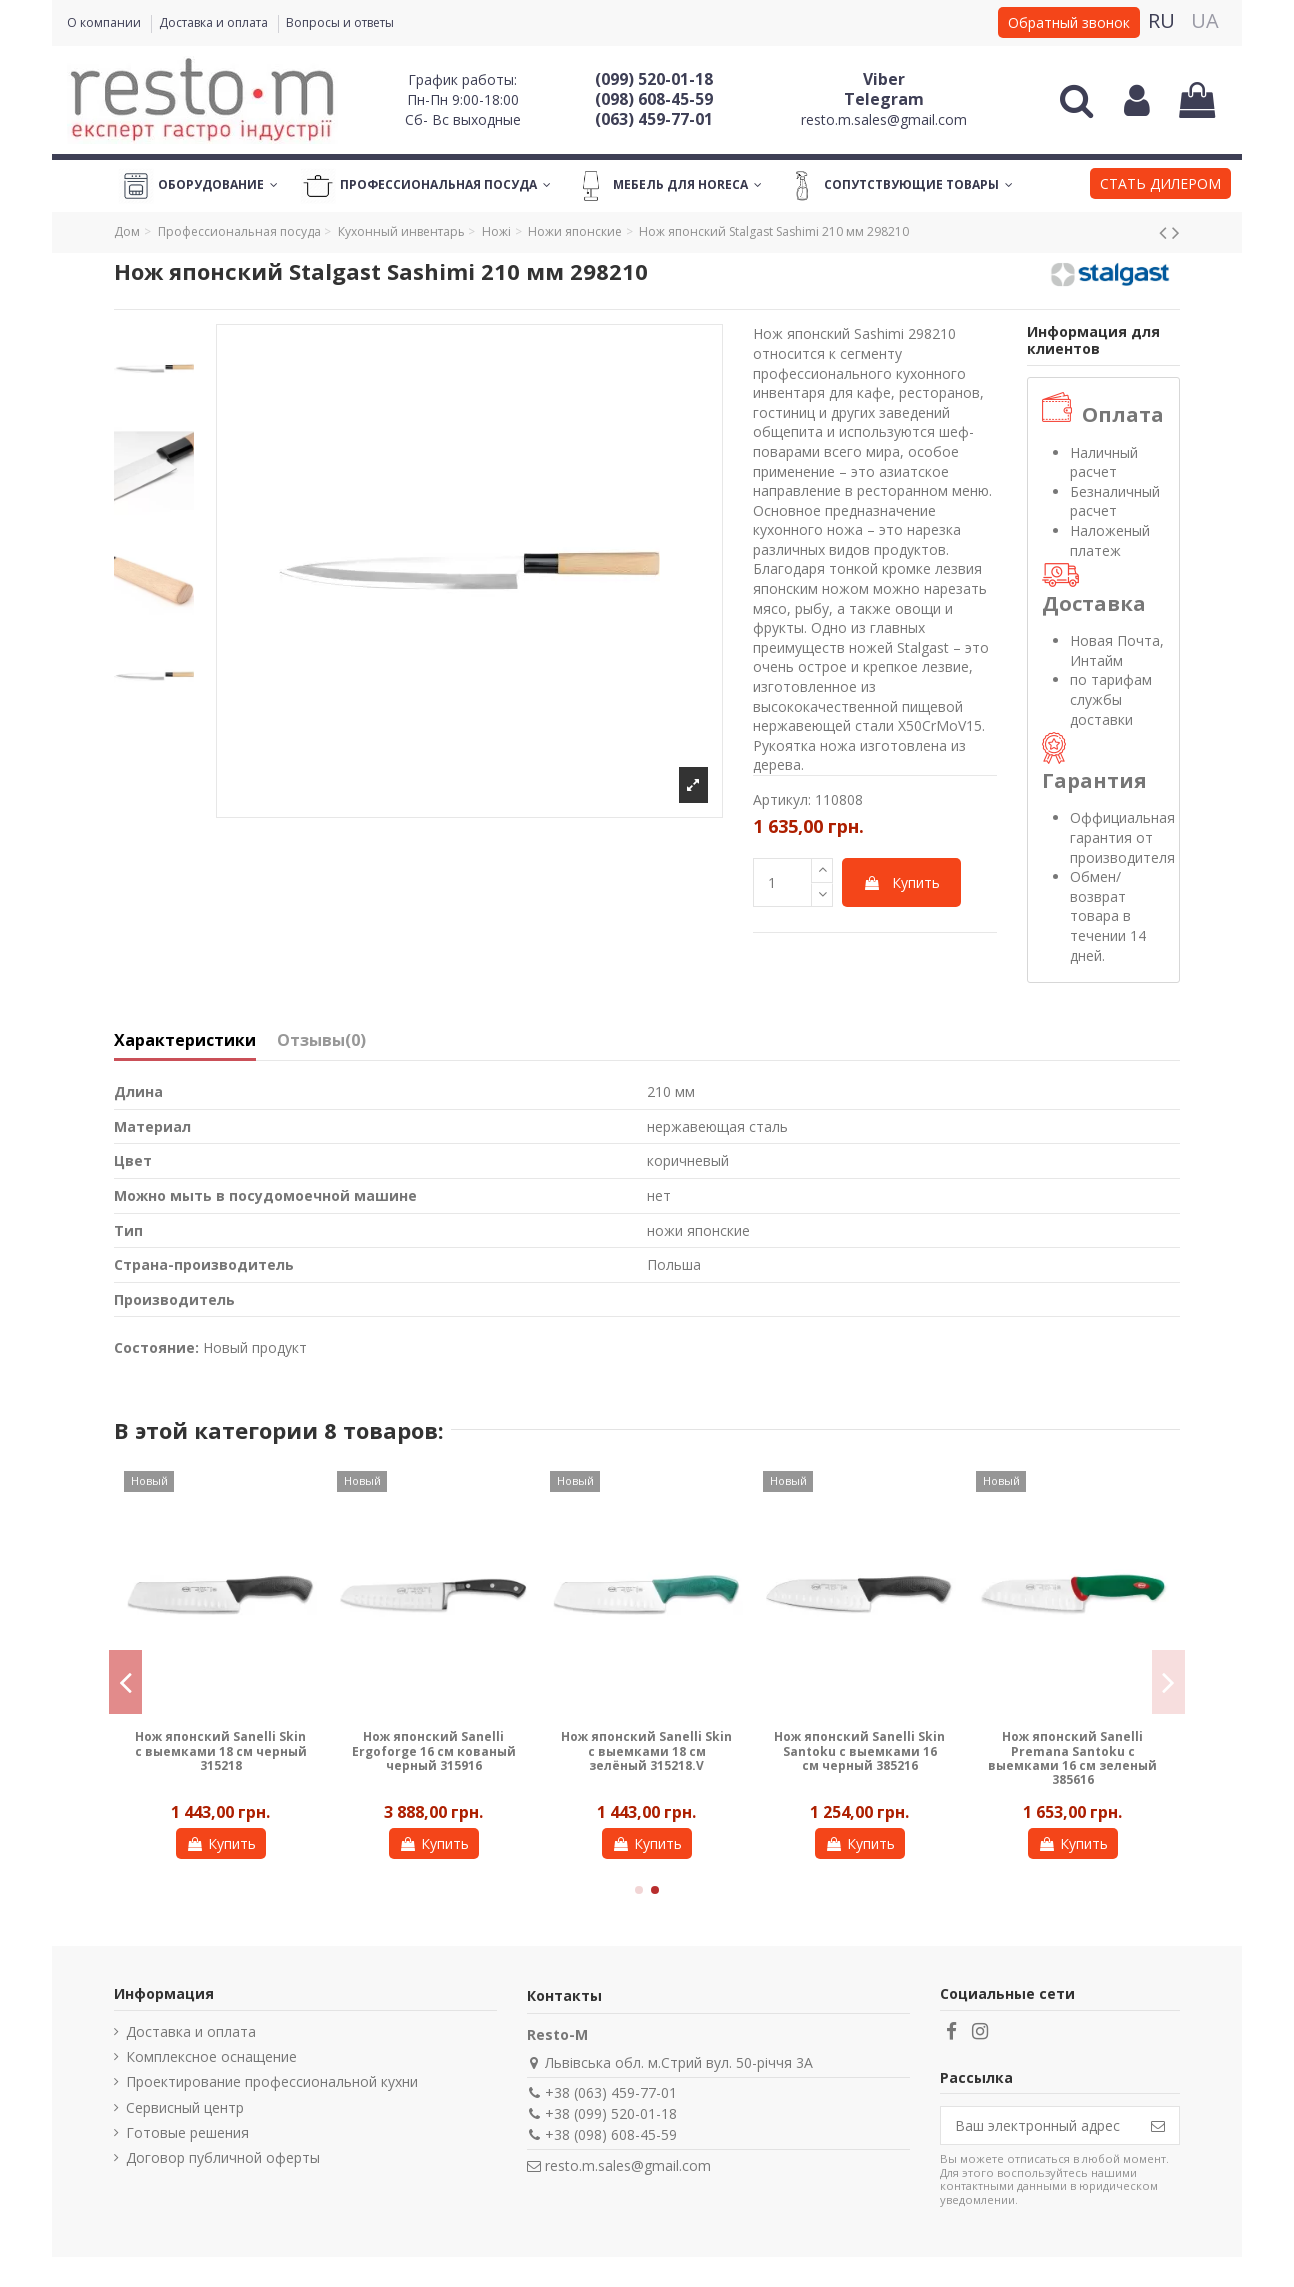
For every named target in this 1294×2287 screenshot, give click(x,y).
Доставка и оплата (215, 22)
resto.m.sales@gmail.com (884, 119)
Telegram (884, 99)
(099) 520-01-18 (654, 79)
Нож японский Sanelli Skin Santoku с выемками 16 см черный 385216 (859, 1751)
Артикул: (782, 799)
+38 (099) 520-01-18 (611, 2113)
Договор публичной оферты (223, 2157)
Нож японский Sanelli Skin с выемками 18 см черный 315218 (221, 1751)
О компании (105, 22)
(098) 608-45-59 (654, 99)
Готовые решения (187, 2132)
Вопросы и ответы (340, 22)
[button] (1160, 186)
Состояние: (156, 1347)
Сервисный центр (185, 2107)
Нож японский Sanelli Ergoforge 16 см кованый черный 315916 (434, 1751)
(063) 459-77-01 (654, 119)
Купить (901, 882)
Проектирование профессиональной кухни (272, 2081)
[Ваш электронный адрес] (1039, 2126)
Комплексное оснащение (211, 2056)
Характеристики (185, 1041)
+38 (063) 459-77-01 (611, 2092)
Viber (884, 79)
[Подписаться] (1158, 2126)
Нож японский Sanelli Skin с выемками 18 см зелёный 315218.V (646, 1751)
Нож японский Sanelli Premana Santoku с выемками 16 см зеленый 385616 (1072, 1758)
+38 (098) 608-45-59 (611, 2134)
